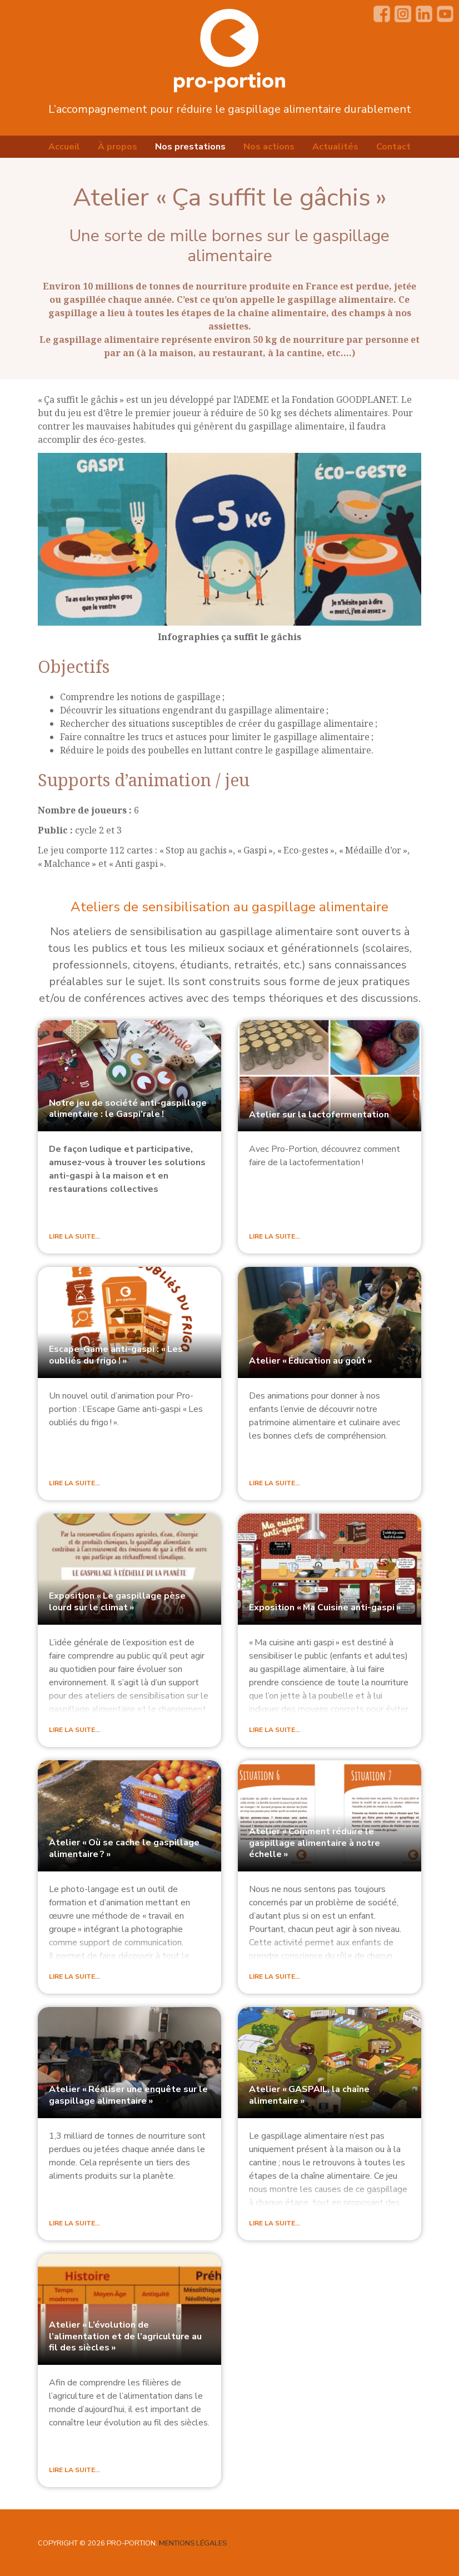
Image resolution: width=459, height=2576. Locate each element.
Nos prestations (190, 147)
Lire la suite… (74, 1236)
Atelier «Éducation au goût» (310, 1361)
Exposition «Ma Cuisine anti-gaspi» (325, 1607)
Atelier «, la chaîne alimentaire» (309, 2095)
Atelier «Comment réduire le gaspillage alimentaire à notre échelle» (314, 1842)
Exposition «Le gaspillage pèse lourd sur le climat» (117, 1602)
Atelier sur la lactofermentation (319, 1115)
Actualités (335, 147)
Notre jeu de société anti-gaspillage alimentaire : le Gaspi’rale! (128, 1108)
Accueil (64, 147)
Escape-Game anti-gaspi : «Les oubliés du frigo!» (116, 1355)
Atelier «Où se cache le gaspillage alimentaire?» (124, 1848)
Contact (393, 147)
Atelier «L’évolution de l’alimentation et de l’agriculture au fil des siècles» (125, 2336)
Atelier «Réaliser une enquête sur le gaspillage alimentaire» (128, 2095)
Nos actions (269, 147)
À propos (117, 147)
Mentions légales (193, 2543)
